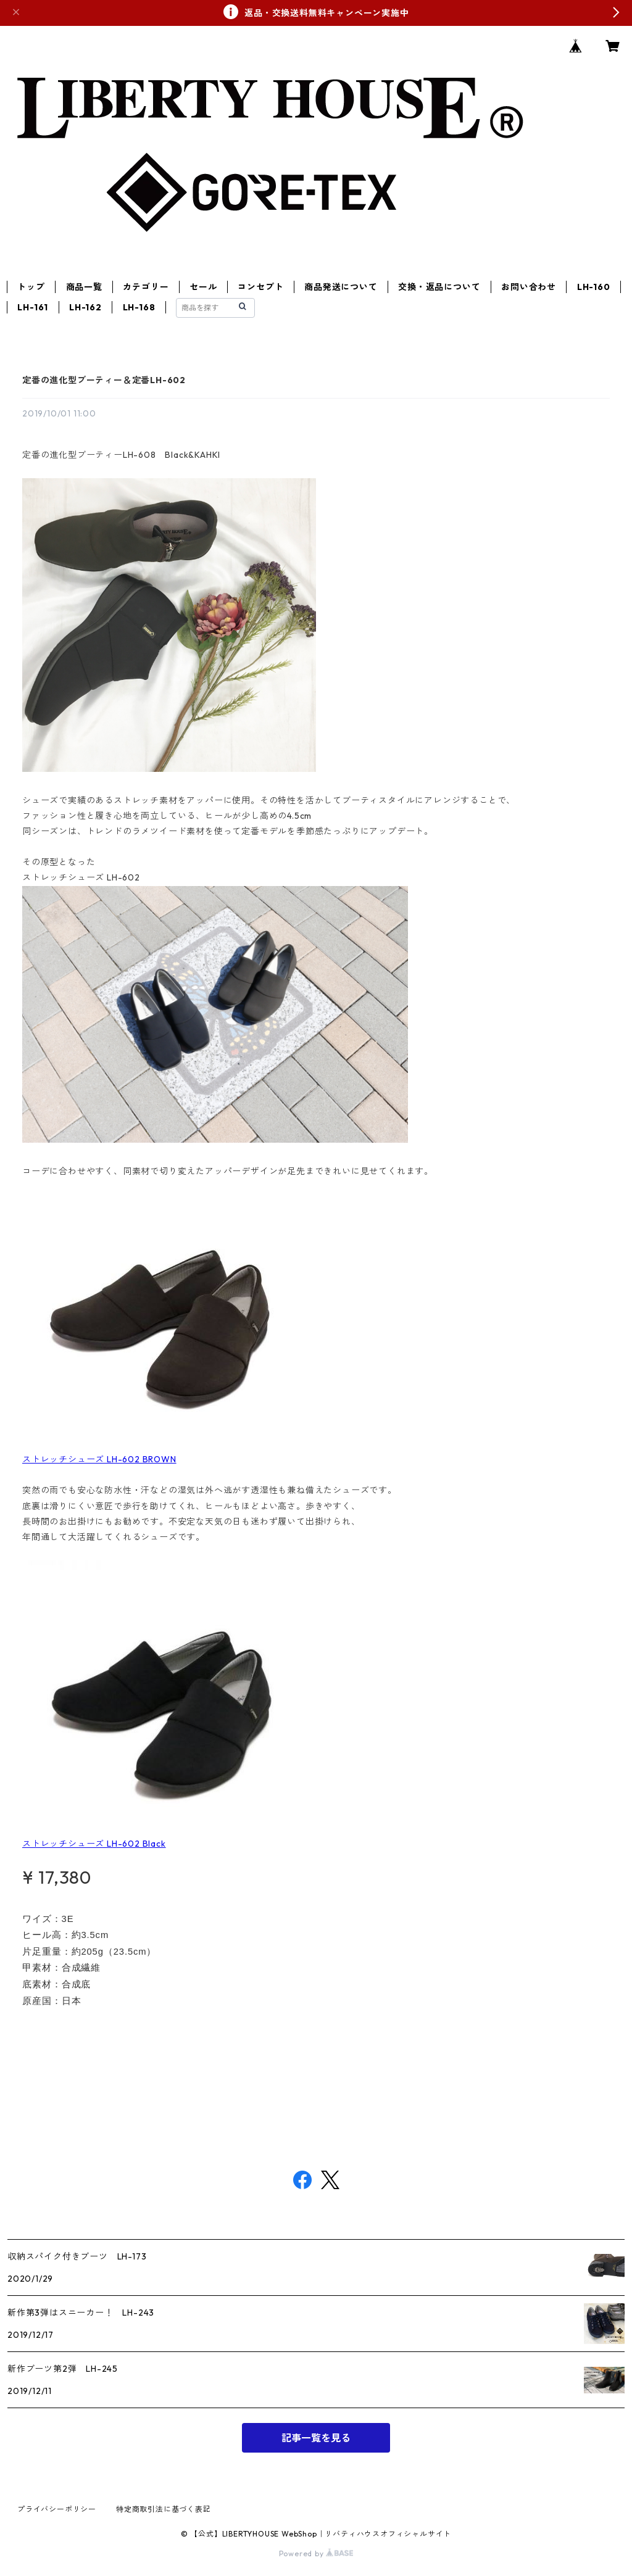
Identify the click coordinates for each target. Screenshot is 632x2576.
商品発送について (340, 286)
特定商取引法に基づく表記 (163, 2509)
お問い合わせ (528, 286)
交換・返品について (439, 286)
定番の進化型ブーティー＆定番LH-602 (104, 380)
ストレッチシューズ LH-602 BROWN (99, 1459)
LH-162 (85, 307)
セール (203, 286)
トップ (30, 286)
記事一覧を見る (316, 2438)
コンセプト (260, 286)
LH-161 (32, 307)
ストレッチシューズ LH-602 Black (94, 1843)
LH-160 (593, 286)
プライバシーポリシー (56, 2509)
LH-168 (139, 307)
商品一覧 (84, 286)
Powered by (316, 2553)
